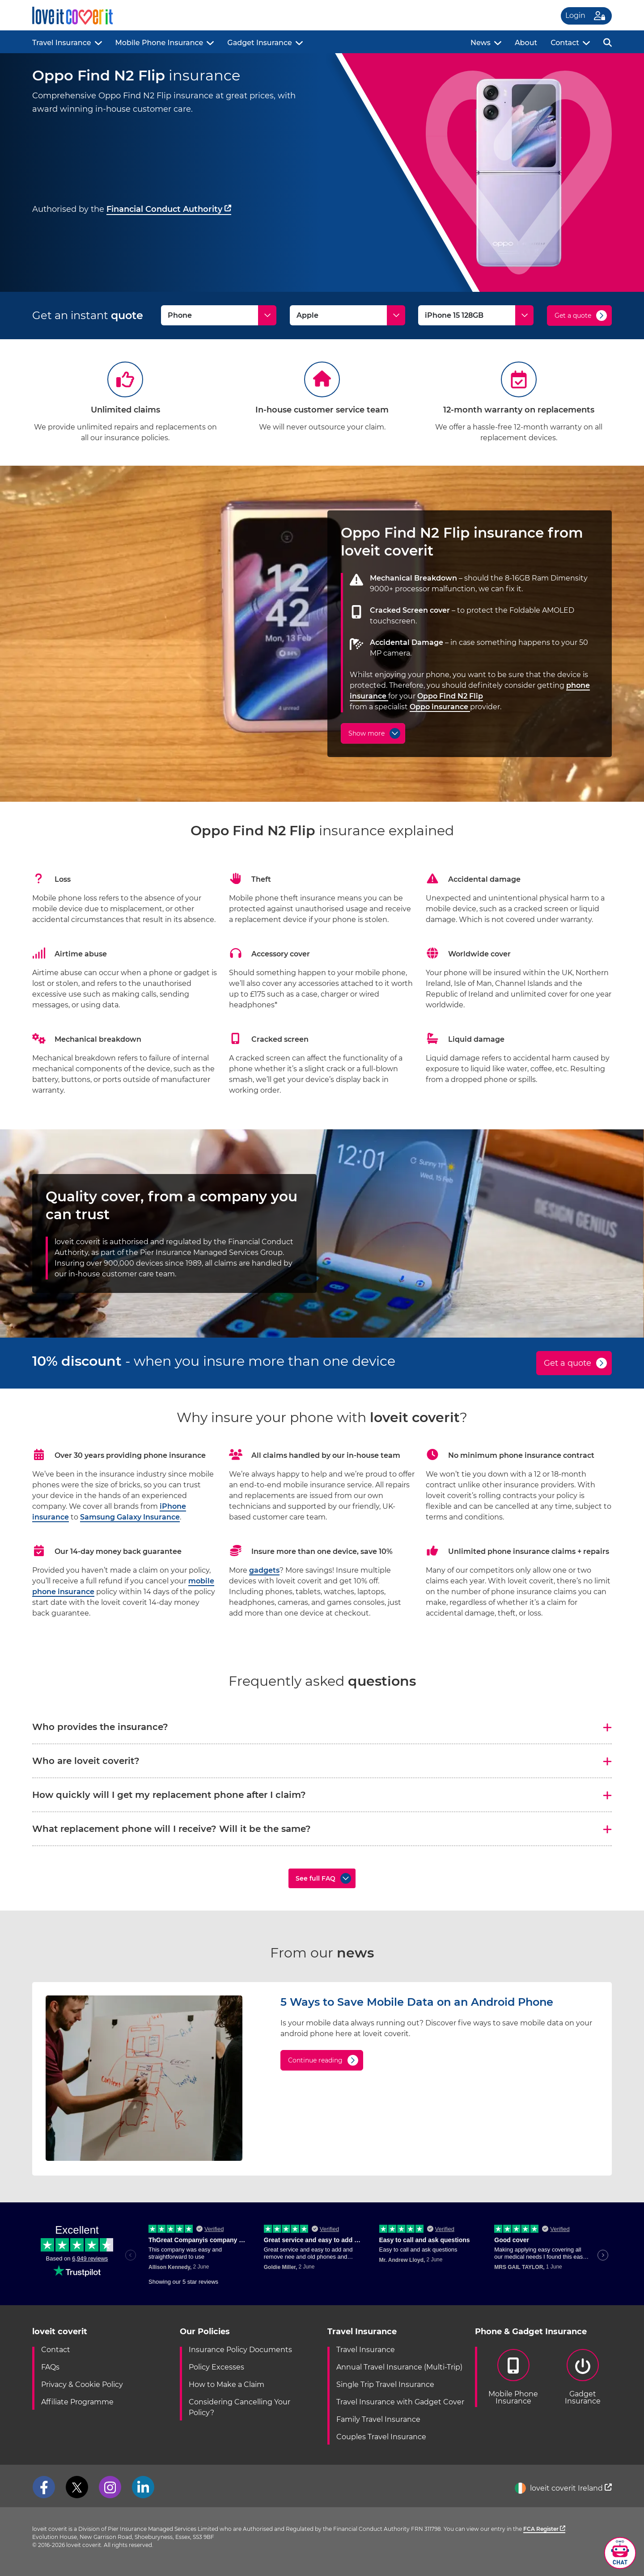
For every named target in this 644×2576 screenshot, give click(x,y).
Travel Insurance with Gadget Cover (400, 2402)
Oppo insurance (440, 707)
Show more (366, 733)
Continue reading (315, 2060)
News (480, 42)
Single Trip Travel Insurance (385, 2384)
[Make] (347, 315)
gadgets (264, 1570)
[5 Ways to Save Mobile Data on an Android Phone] (144, 2158)
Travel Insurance (61, 42)
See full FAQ (315, 1878)
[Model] (476, 315)
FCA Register (544, 2528)
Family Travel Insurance (378, 2419)
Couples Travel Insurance (381, 2437)
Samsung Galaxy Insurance (130, 1517)
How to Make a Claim (226, 2384)
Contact (565, 42)
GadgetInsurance (582, 2377)
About (526, 42)
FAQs (50, 2367)
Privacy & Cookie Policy (82, 2384)
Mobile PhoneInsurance (513, 2377)
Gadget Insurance (259, 42)
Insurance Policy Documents (240, 2349)
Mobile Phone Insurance (159, 42)
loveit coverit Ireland (563, 2488)
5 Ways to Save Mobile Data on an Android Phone (416, 2001)
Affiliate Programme (77, 2402)
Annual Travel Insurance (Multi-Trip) (399, 2367)
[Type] (218, 315)
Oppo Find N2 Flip (450, 696)
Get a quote (573, 315)
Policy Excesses (216, 2367)
